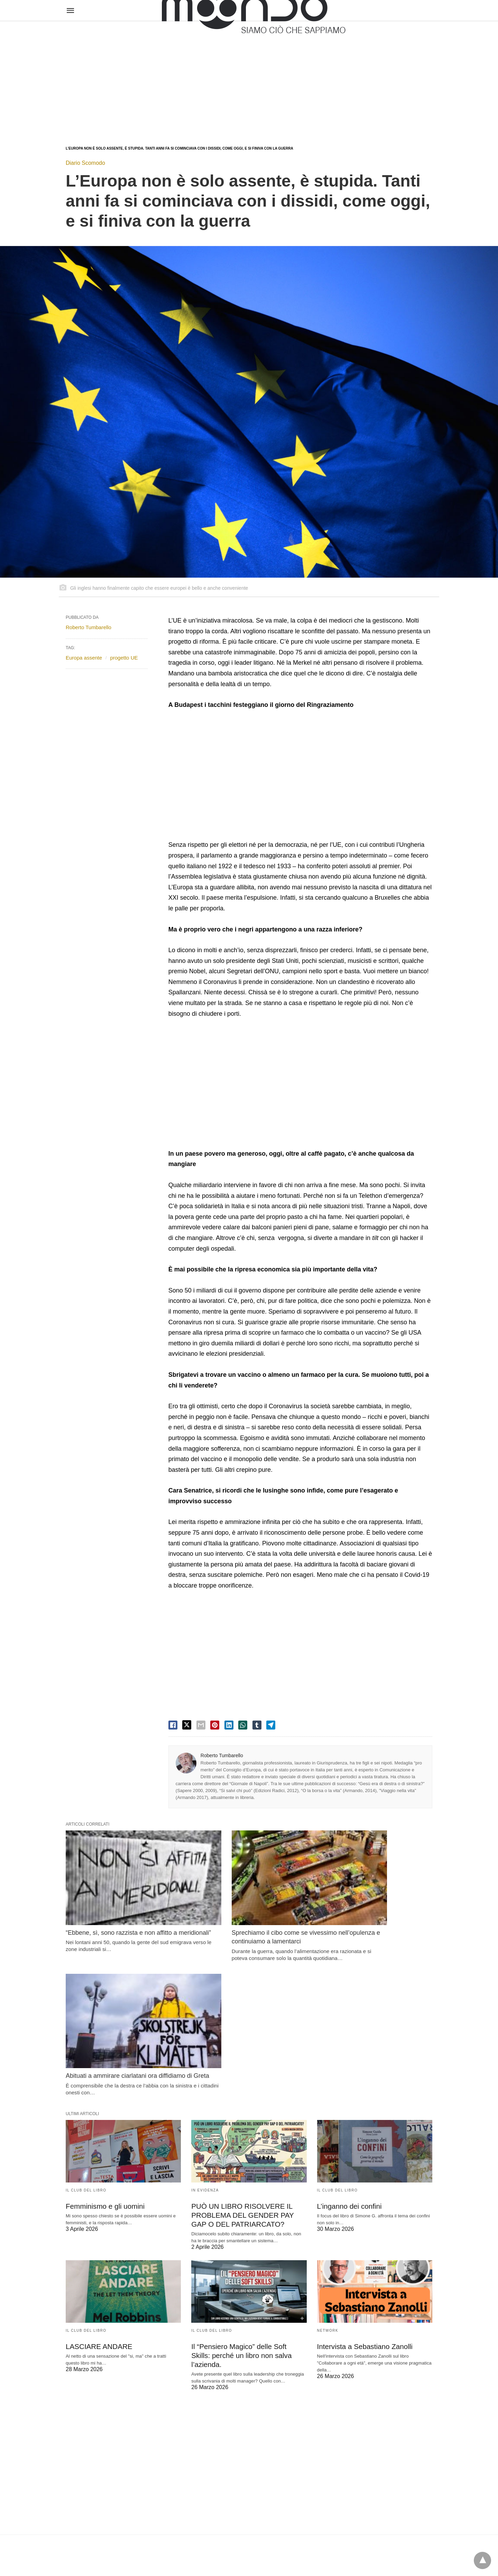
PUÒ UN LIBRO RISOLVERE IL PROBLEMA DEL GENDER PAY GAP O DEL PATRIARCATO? (240, 2062)
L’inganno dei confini (348, 2054)
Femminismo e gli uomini (104, 2054)
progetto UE (124, 658)
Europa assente (84, 658)
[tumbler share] (256, 1725)
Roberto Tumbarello (222, 1755)
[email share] (200, 1725)
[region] (249, 76)
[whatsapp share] (242, 1725)
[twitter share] (186, 1725)
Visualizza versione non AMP (283, 2556)
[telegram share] (270, 1725)
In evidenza (205, 2038)
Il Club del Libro (86, 2038)
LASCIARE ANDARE (98, 2193)
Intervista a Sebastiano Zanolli (363, 2193)
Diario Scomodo (85, 163)
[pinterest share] (214, 1725)
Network (328, 2177)
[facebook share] (172, 1725)
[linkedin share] (228, 1725)
